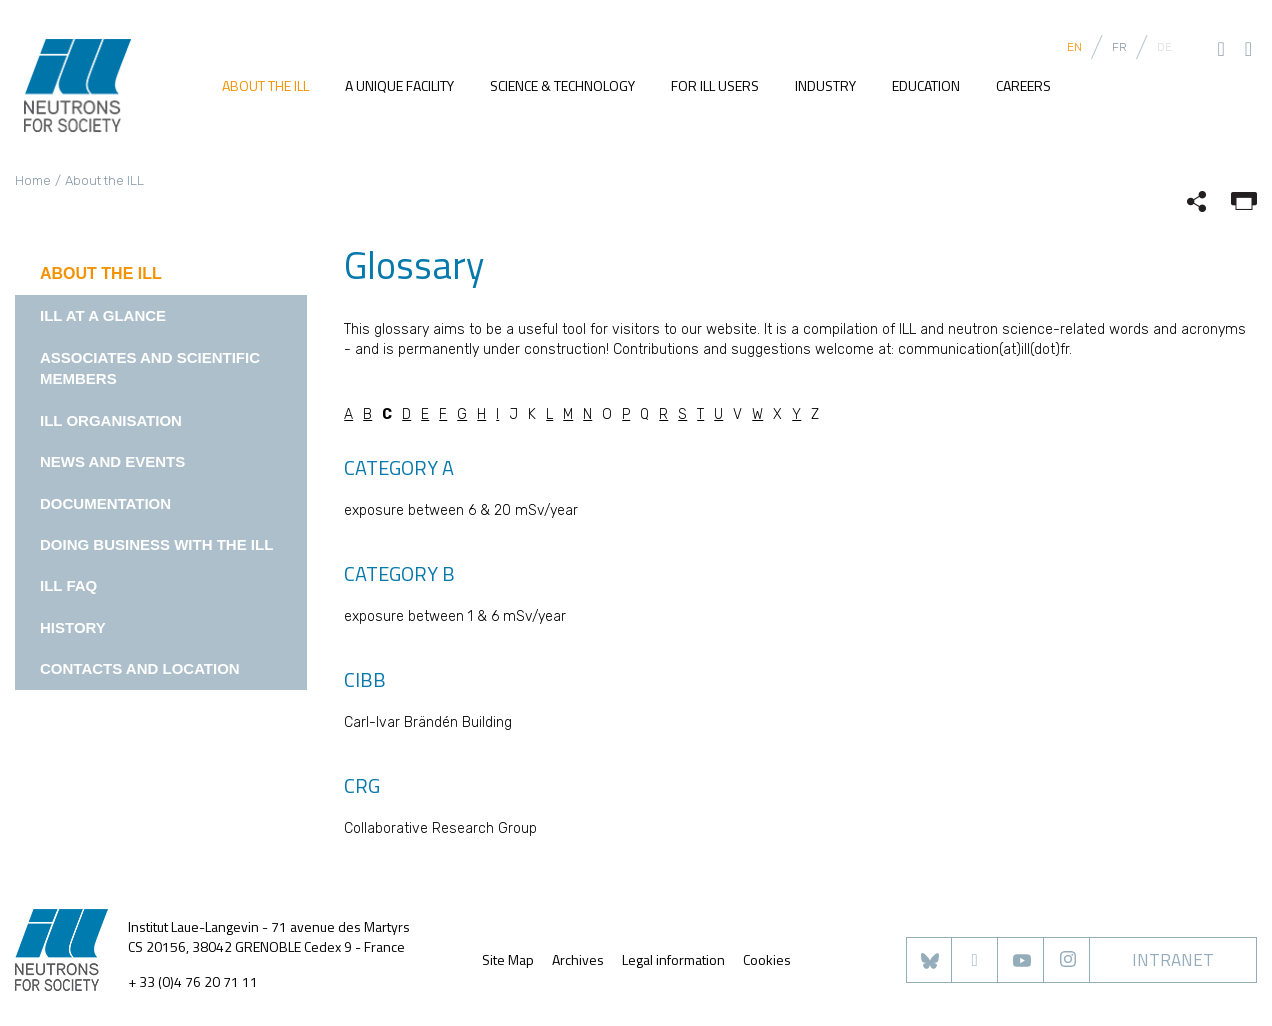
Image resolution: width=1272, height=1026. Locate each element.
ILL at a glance (103, 315)
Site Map (508, 959)
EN (1074, 47)
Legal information (673, 959)
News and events (112, 461)
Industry (825, 86)
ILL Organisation (111, 420)
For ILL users (715, 86)
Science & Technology (562, 86)
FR (1119, 47)
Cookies (767, 960)
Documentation (105, 503)
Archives (578, 959)
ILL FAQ (68, 585)
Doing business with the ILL (156, 544)
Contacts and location (140, 668)
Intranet (1173, 960)
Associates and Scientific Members (150, 368)
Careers (1023, 86)
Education (926, 86)
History (73, 627)
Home (33, 180)
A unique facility (399, 86)
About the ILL (265, 86)
